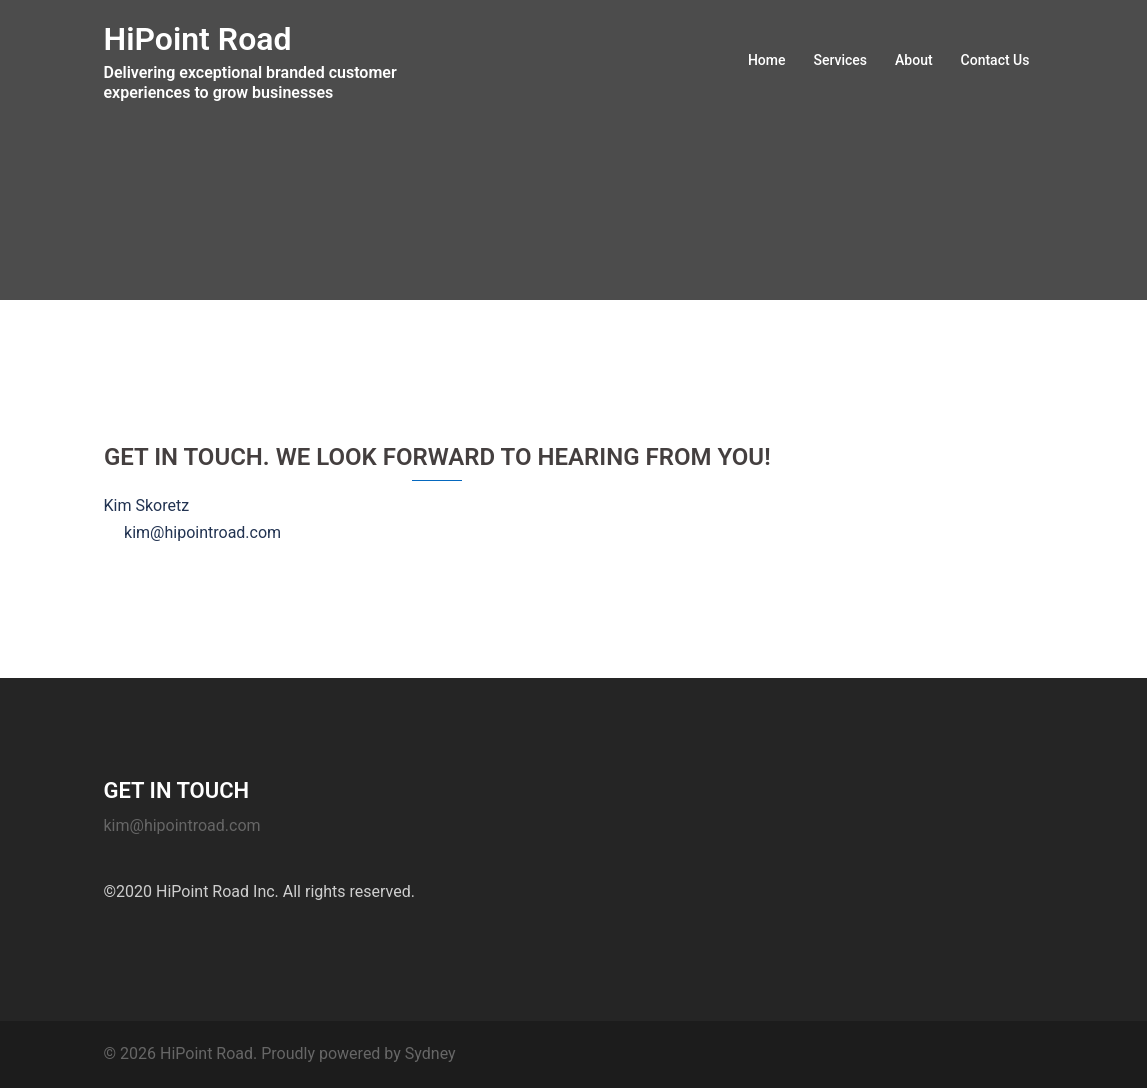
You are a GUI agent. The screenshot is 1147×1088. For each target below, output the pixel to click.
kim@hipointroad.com (182, 825)
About (914, 60)
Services (840, 60)
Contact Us (995, 60)
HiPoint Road (198, 39)
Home (767, 60)
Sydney (430, 1053)
